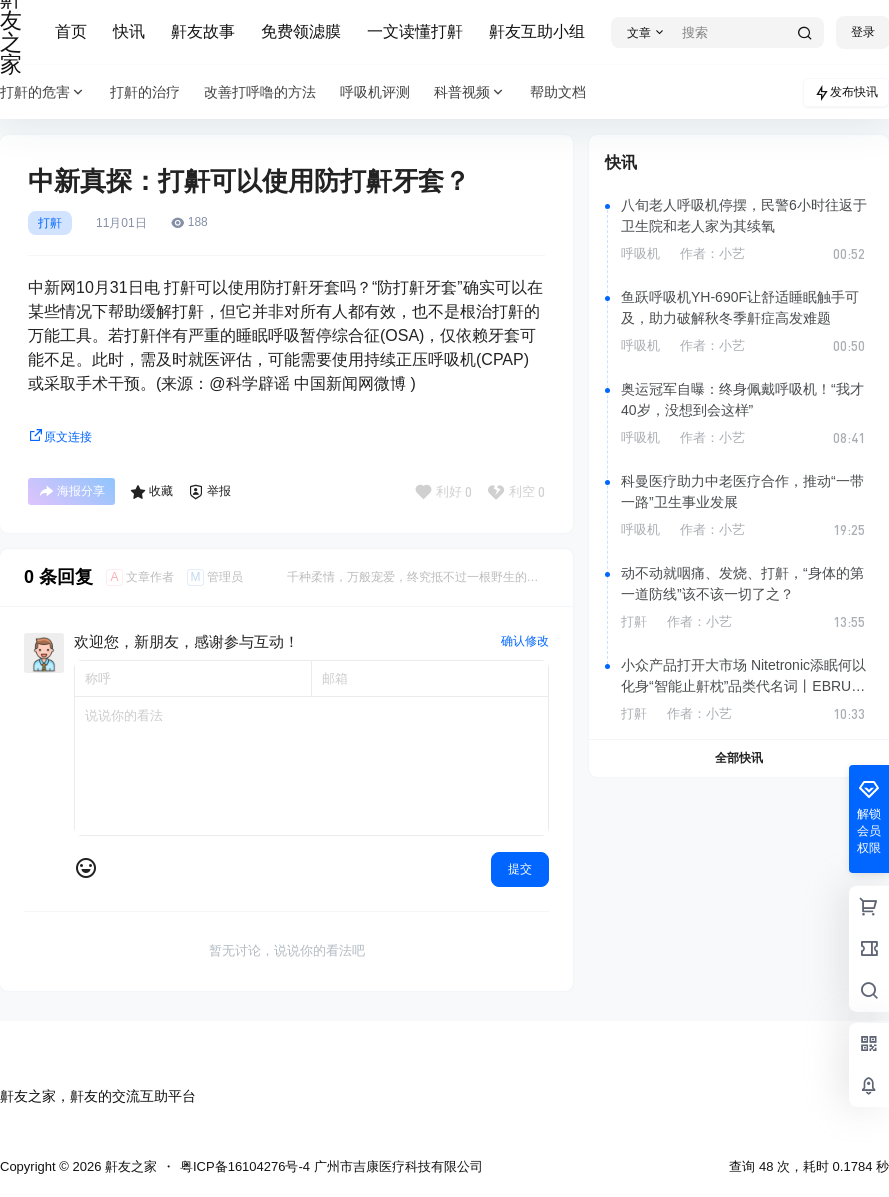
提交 (520, 869)
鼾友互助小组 (537, 31)
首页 (71, 31)
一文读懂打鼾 (415, 31)
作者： (712, 253)
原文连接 (60, 437)
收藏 (151, 492)
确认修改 (525, 641)
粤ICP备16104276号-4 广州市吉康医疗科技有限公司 (331, 1166)
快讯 (129, 31)
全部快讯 (739, 758)
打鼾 (50, 223)
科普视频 (470, 92)
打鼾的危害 (43, 92)
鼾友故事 (203, 31)
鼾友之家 (129, 1166)
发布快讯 (846, 93)
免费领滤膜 (301, 31)
